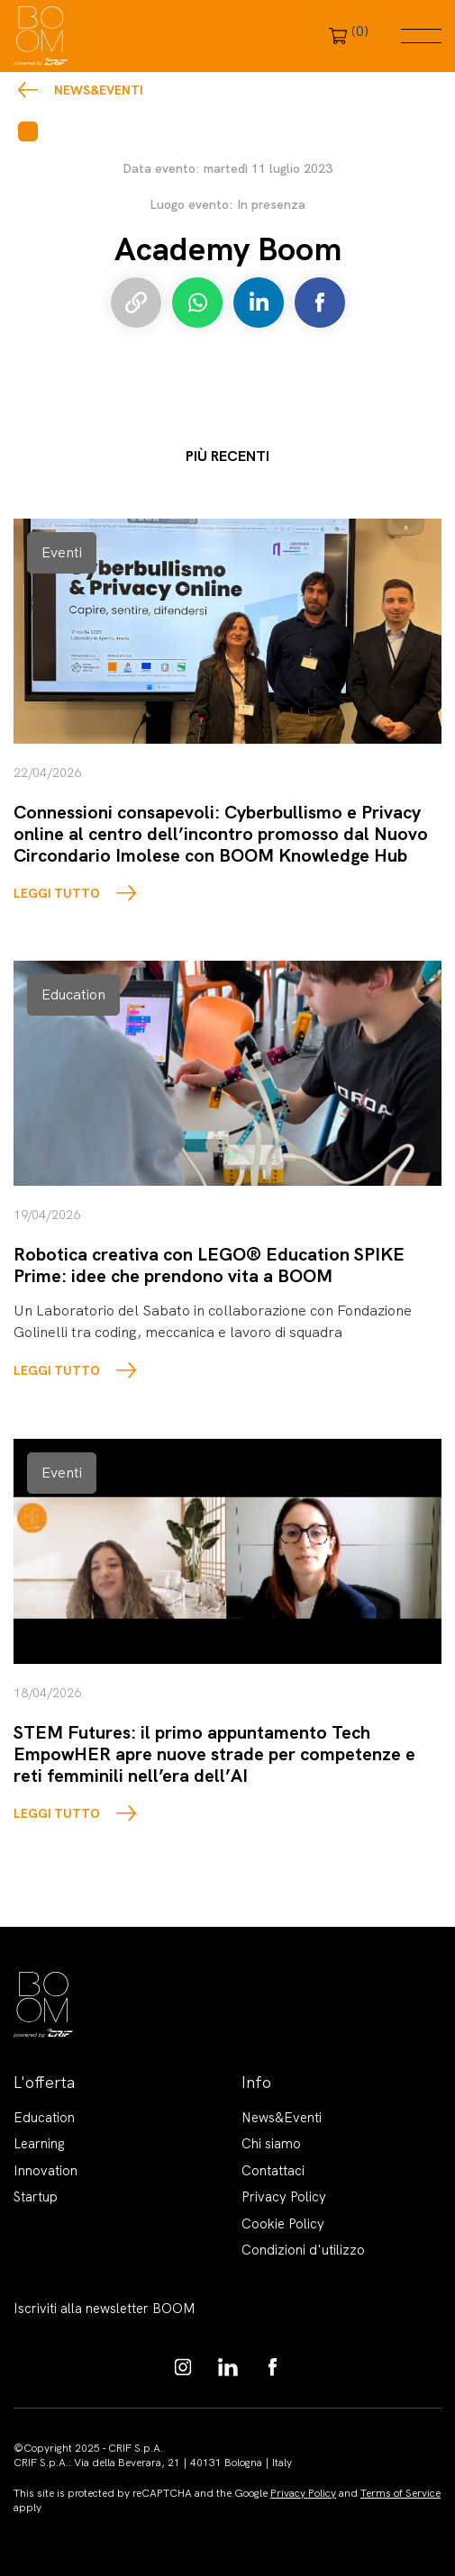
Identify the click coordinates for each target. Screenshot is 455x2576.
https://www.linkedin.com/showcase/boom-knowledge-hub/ (227, 2367)
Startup (36, 2197)
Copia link (136, 302)
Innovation (45, 2171)
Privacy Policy (283, 2197)
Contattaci (273, 2171)
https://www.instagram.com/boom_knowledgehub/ (182, 2367)
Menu (421, 36)
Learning (39, 2144)
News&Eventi (98, 90)
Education (44, 2118)
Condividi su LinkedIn (258, 302)
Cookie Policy (282, 2224)
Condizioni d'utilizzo (303, 2250)
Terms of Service (400, 2493)
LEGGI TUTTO (57, 893)
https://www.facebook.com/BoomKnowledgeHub (273, 2367)
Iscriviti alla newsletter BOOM (105, 2309)
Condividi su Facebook (320, 302)
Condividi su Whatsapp (197, 302)
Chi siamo (271, 2144)
